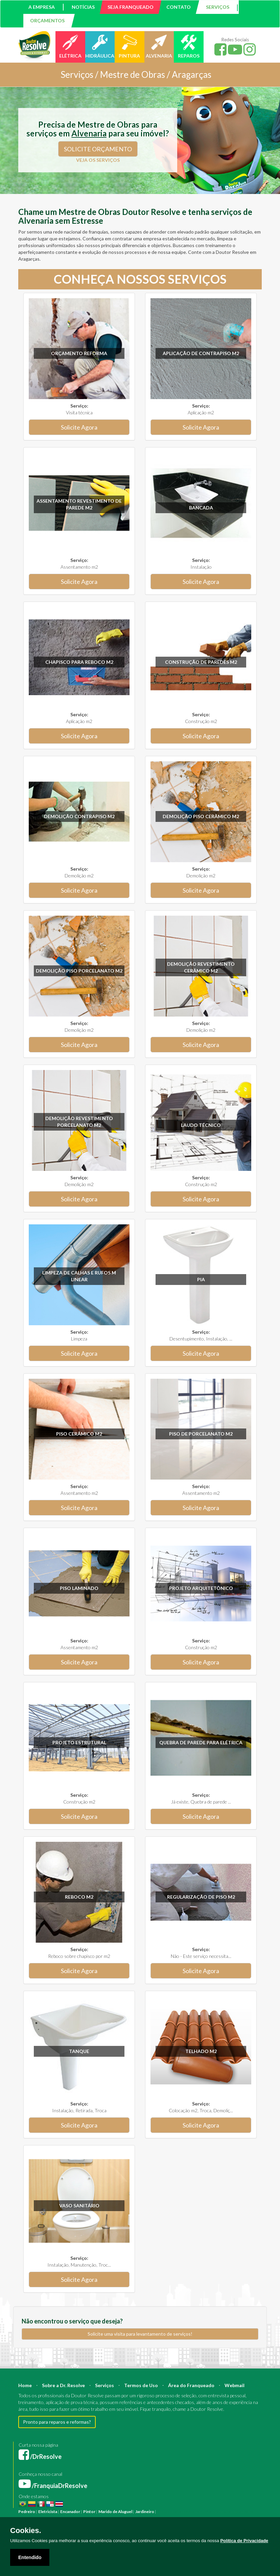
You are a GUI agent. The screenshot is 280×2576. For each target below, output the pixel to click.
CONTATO (178, 7)
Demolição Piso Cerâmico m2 (201, 816)
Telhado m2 (201, 2051)
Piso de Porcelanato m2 (201, 1434)
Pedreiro (26, 2511)
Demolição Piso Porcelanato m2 (79, 971)
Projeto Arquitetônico (201, 1588)
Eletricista (47, 2511)
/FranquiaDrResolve (53, 2485)
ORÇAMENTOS (47, 20)
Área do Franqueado (191, 2385)
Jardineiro (144, 2511)
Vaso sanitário (79, 2205)
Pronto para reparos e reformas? (57, 2422)
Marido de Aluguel (115, 2511)
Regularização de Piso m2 (201, 1897)
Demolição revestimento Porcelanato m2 (79, 1121)
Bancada (201, 507)
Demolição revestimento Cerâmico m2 (201, 967)
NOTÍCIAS (83, 7)
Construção (200, 2511)
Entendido (29, 2557)
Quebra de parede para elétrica (200, 1742)
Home (25, 2385)
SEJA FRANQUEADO (131, 7)
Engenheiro (242, 2511)
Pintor (89, 2511)
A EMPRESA (41, 7)
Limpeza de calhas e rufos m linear (79, 1276)
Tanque (79, 2051)
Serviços (104, 2385)
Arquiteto (221, 2511)
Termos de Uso (141, 2385)
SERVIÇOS (217, 7)
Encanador (70, 2511)
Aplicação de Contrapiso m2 (201, 353)
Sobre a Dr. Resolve (63, 2385)
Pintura (164, 2511)
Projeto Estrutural (79, 1742)
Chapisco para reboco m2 (79, 662)
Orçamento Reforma (79, 353)
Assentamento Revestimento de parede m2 (79, 504)
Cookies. (25, 2530)
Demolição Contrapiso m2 (79, 816)
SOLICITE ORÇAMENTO (98, 149)
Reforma (180, 2511)
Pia (201, 1279)
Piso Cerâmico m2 (79, 1434)
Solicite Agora (79, 427)
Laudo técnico (201, 1125)
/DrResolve (40, 2456)
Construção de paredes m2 (201, 662)
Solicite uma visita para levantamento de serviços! (140, 2334)
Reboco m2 (79, 1897)
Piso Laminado (79, 1588)
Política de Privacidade (244, 2540)
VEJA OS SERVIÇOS (98, 160)
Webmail (234, 2385)
